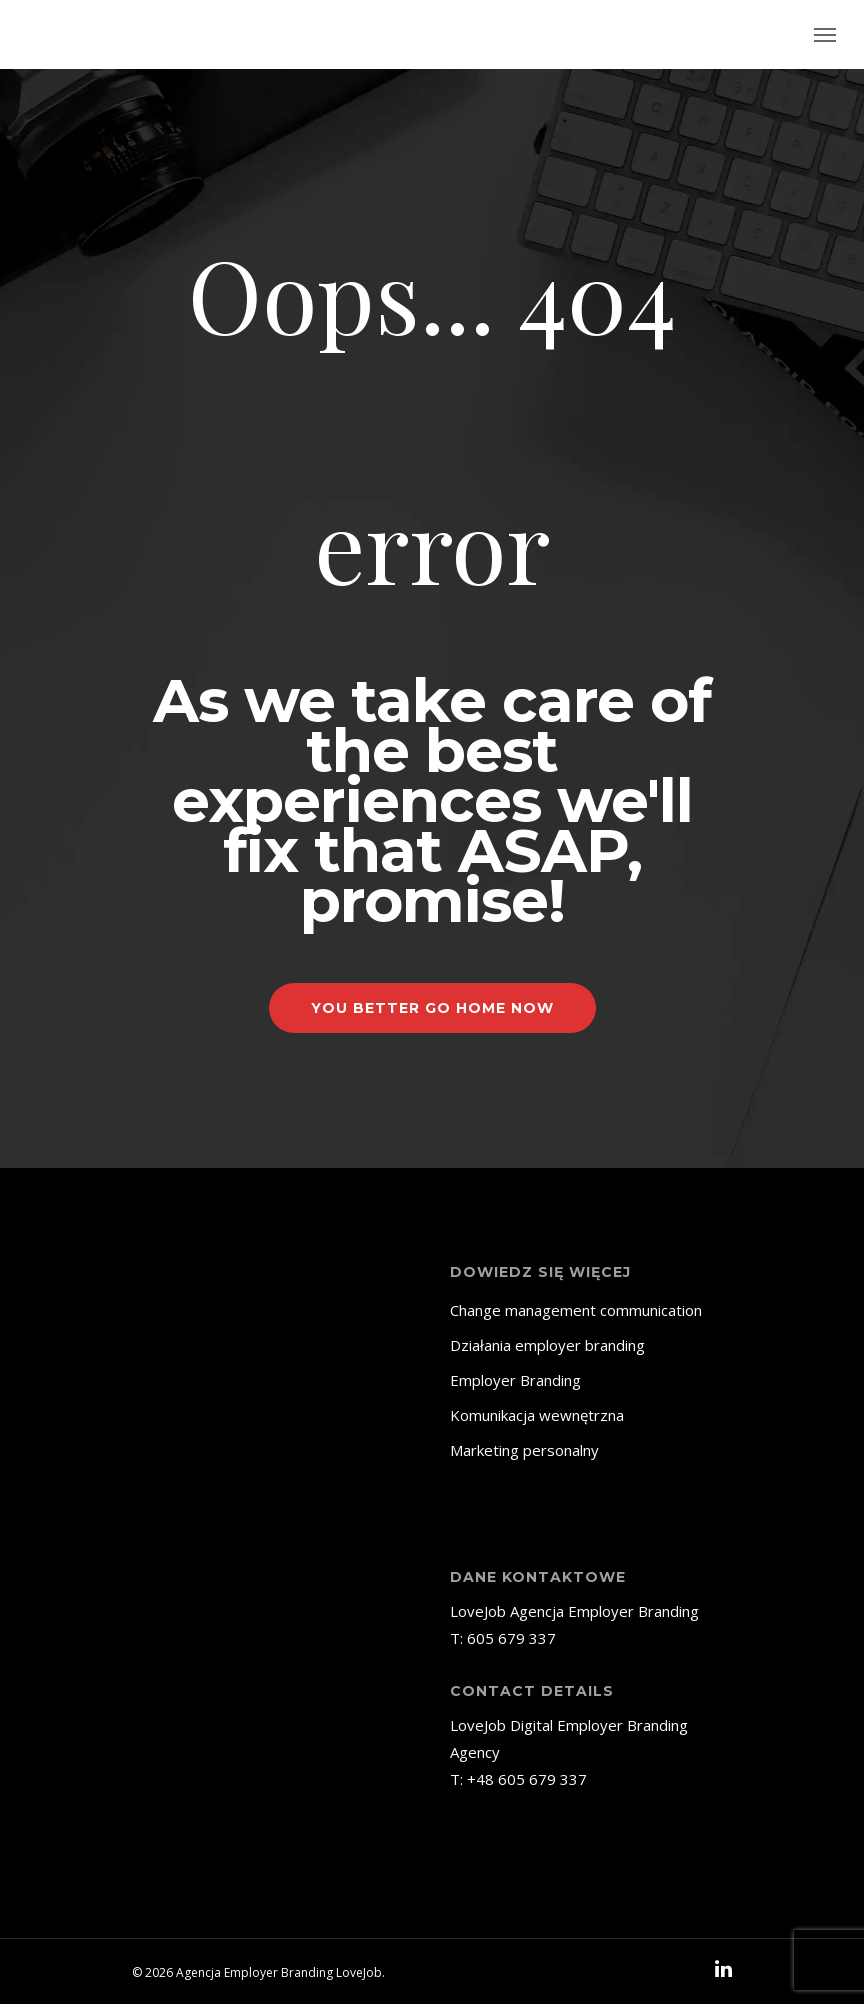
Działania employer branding (547, 1345)
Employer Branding (515, 1380)
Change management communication (576, 1310)
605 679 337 (511, 1638)
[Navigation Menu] (825, 35)
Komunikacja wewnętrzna (537, 1415)
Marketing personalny (524, 1450)
